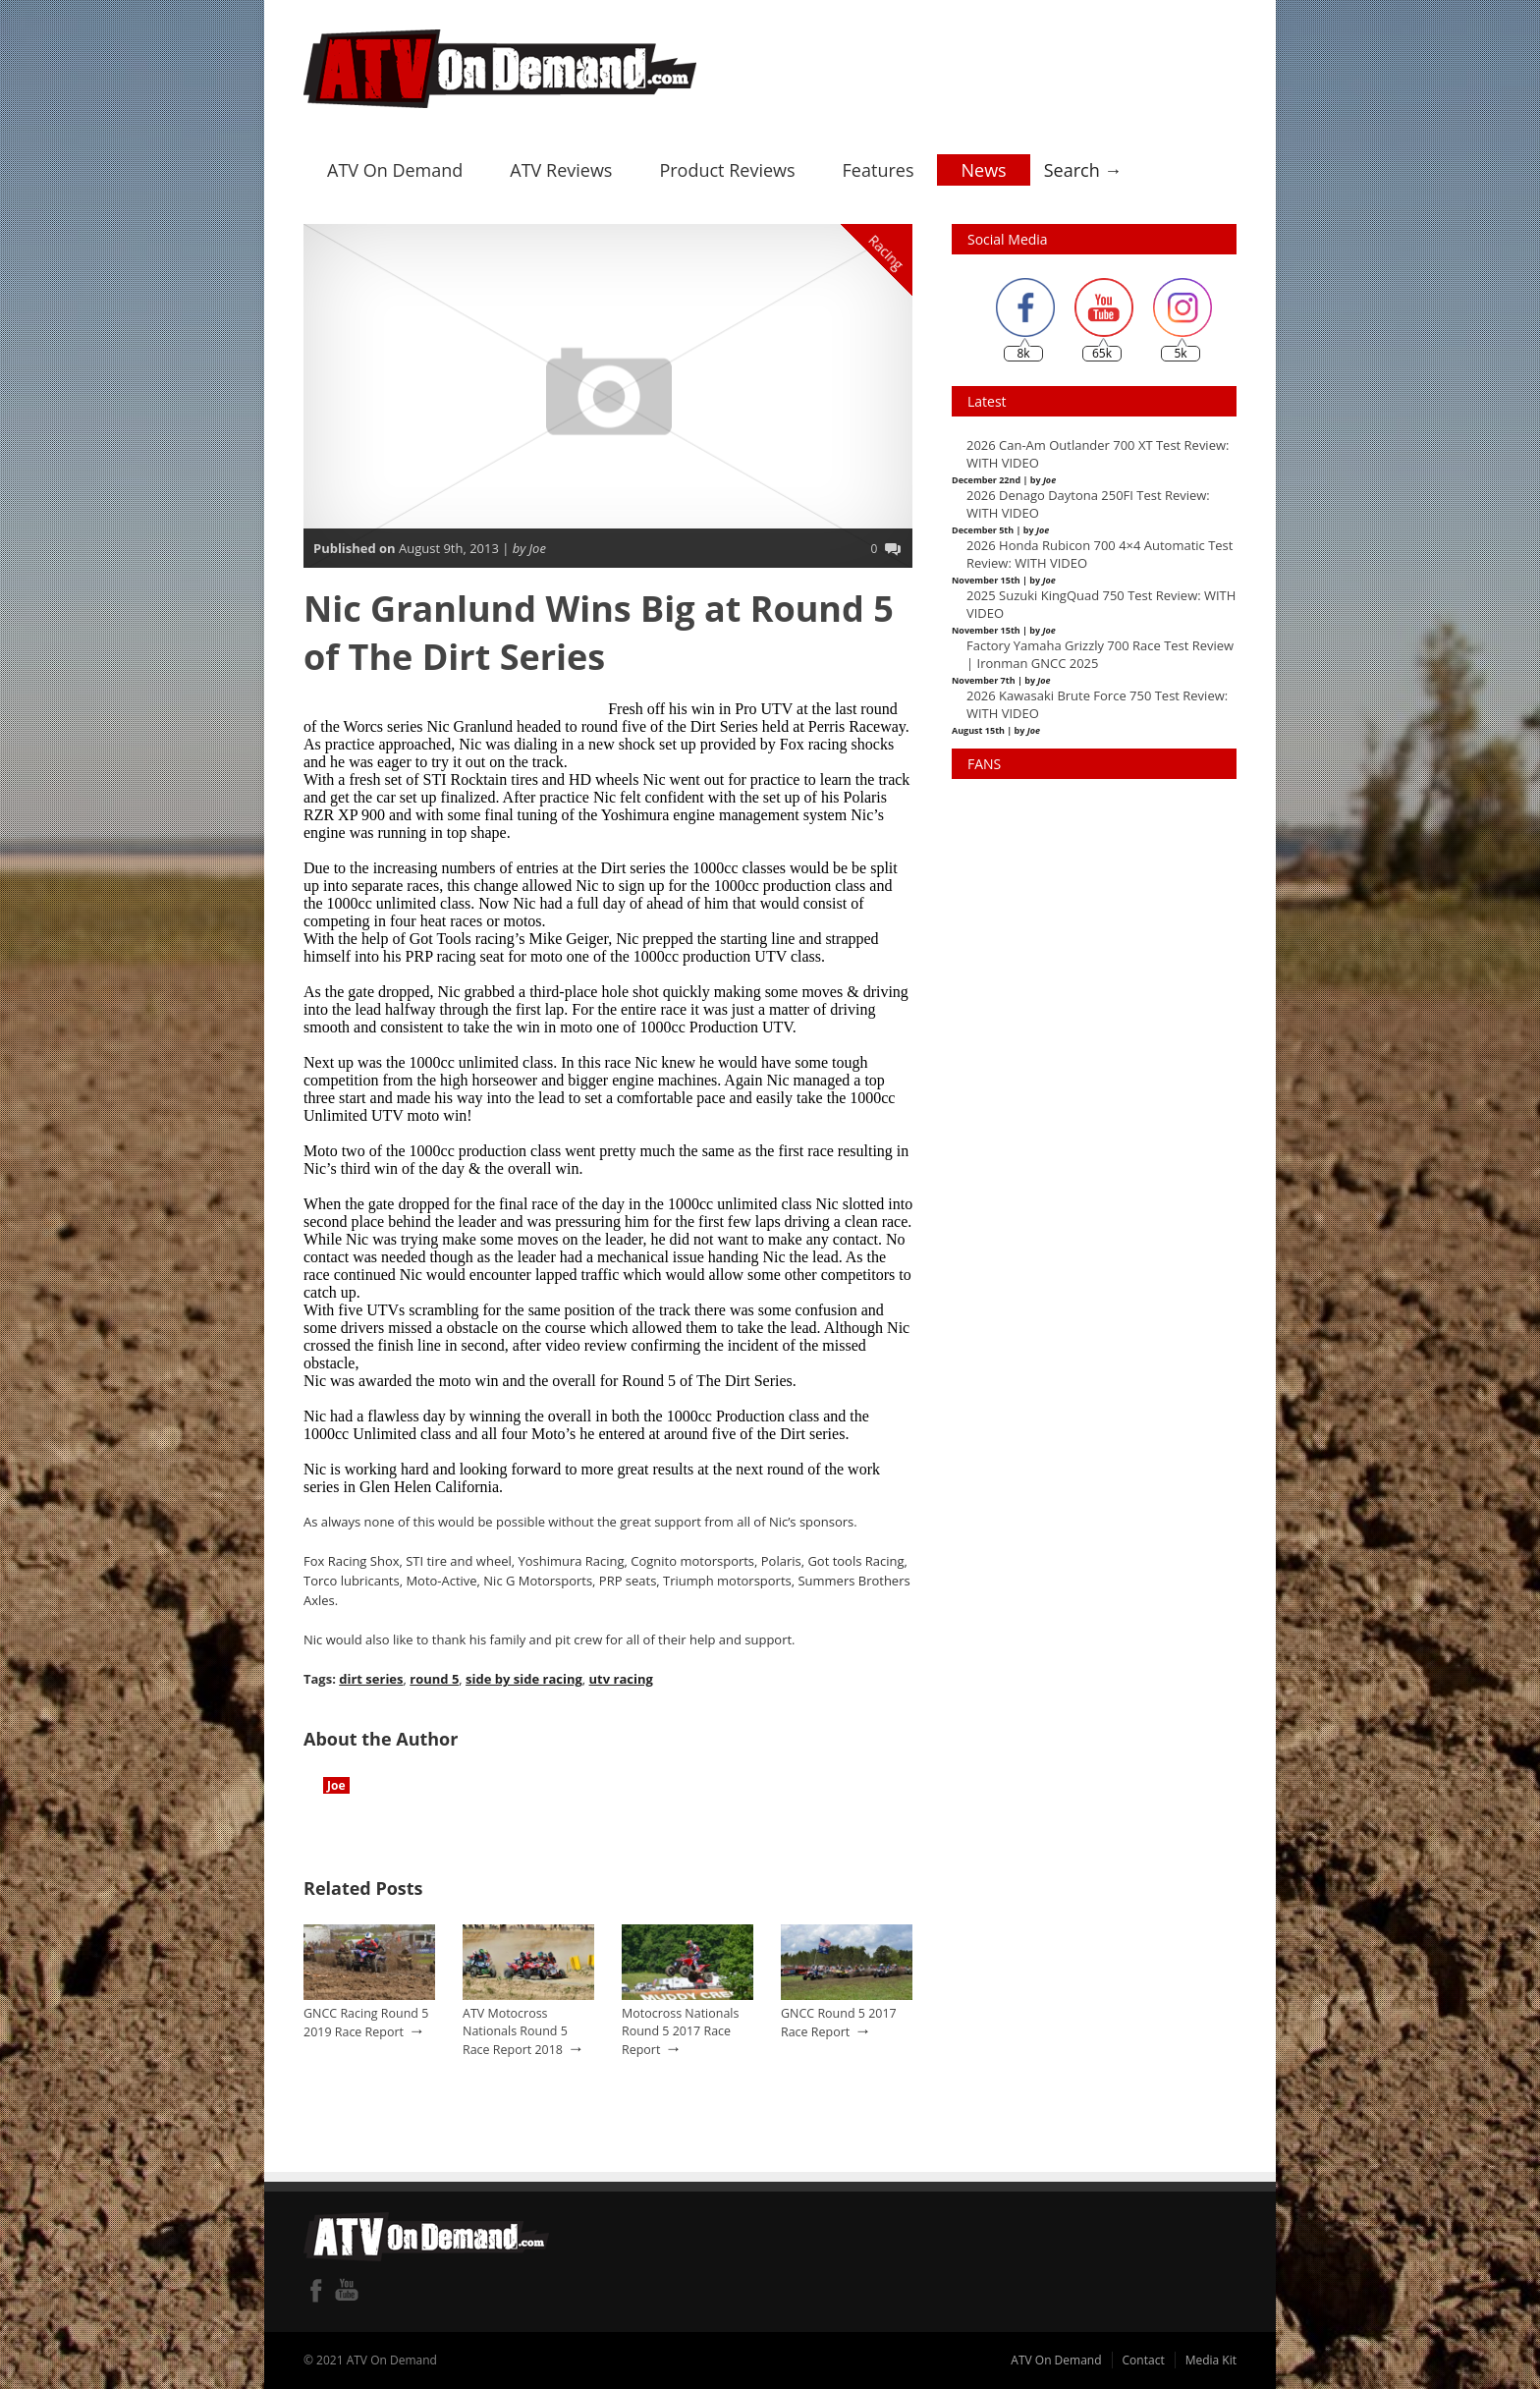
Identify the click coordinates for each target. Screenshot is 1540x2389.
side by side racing (524, 1679)
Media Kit (1211, 2360)
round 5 (434, 1679)
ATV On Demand (395, 170)
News (983, 170)
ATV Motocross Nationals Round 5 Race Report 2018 (515, 2031)
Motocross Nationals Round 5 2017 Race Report (680, 2031)
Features (878, 170)
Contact (1144, 2360)
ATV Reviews (561, 170)
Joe (336, 1785)
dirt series (371, 1679)
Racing (886, 252)
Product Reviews (727, 170)
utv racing (620, 1679)
